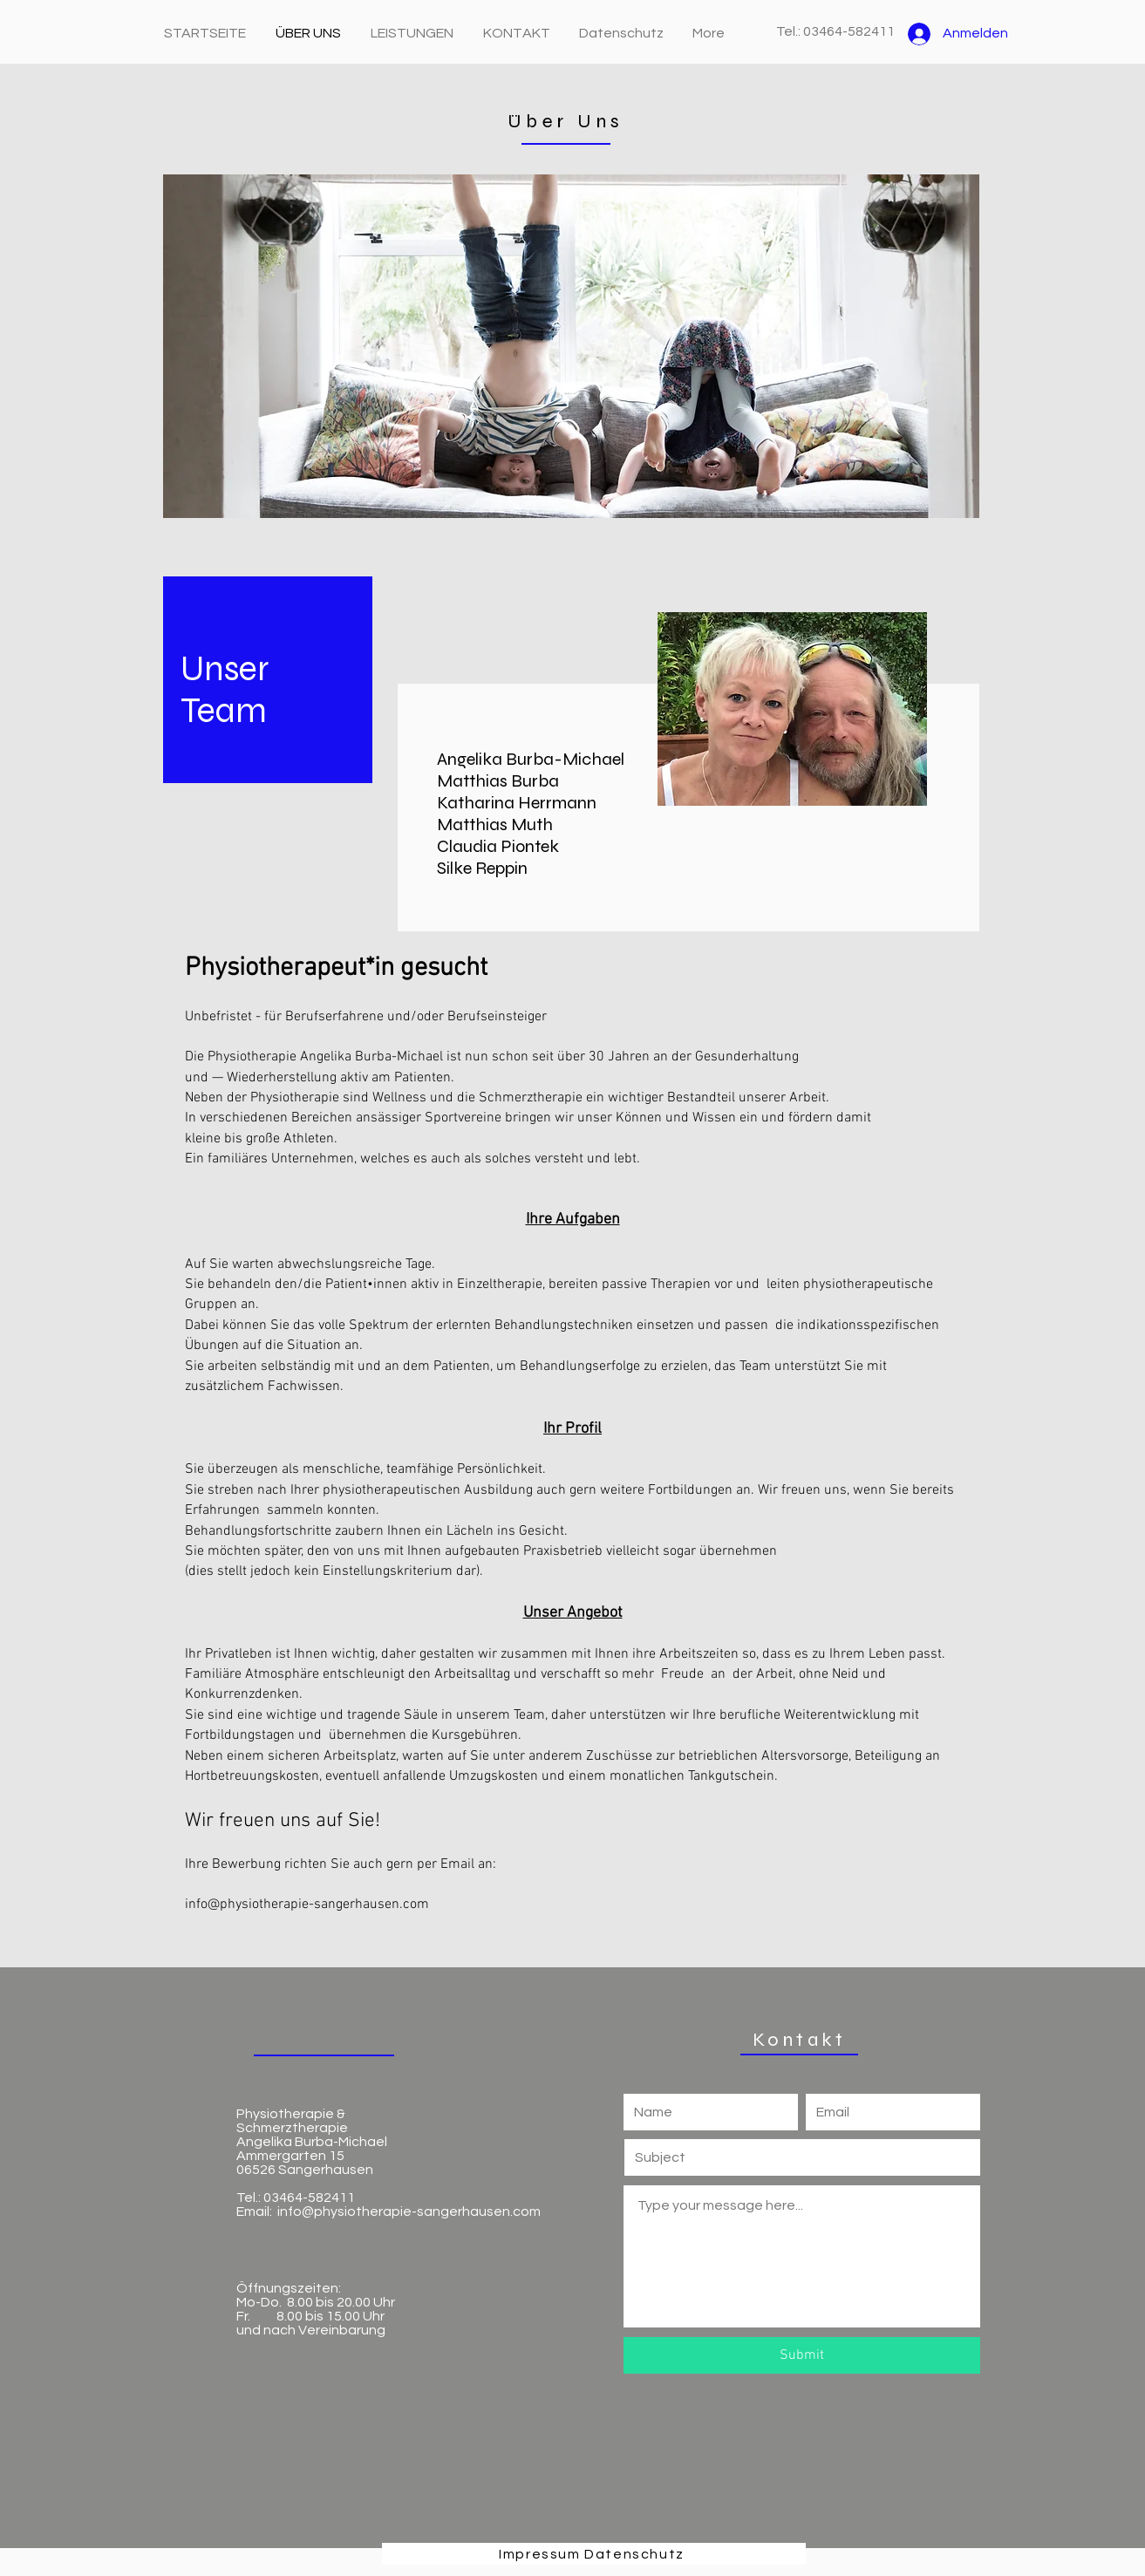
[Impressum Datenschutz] (594, 2554)
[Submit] (802, 2355)
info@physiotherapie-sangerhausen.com (307, 1904)
